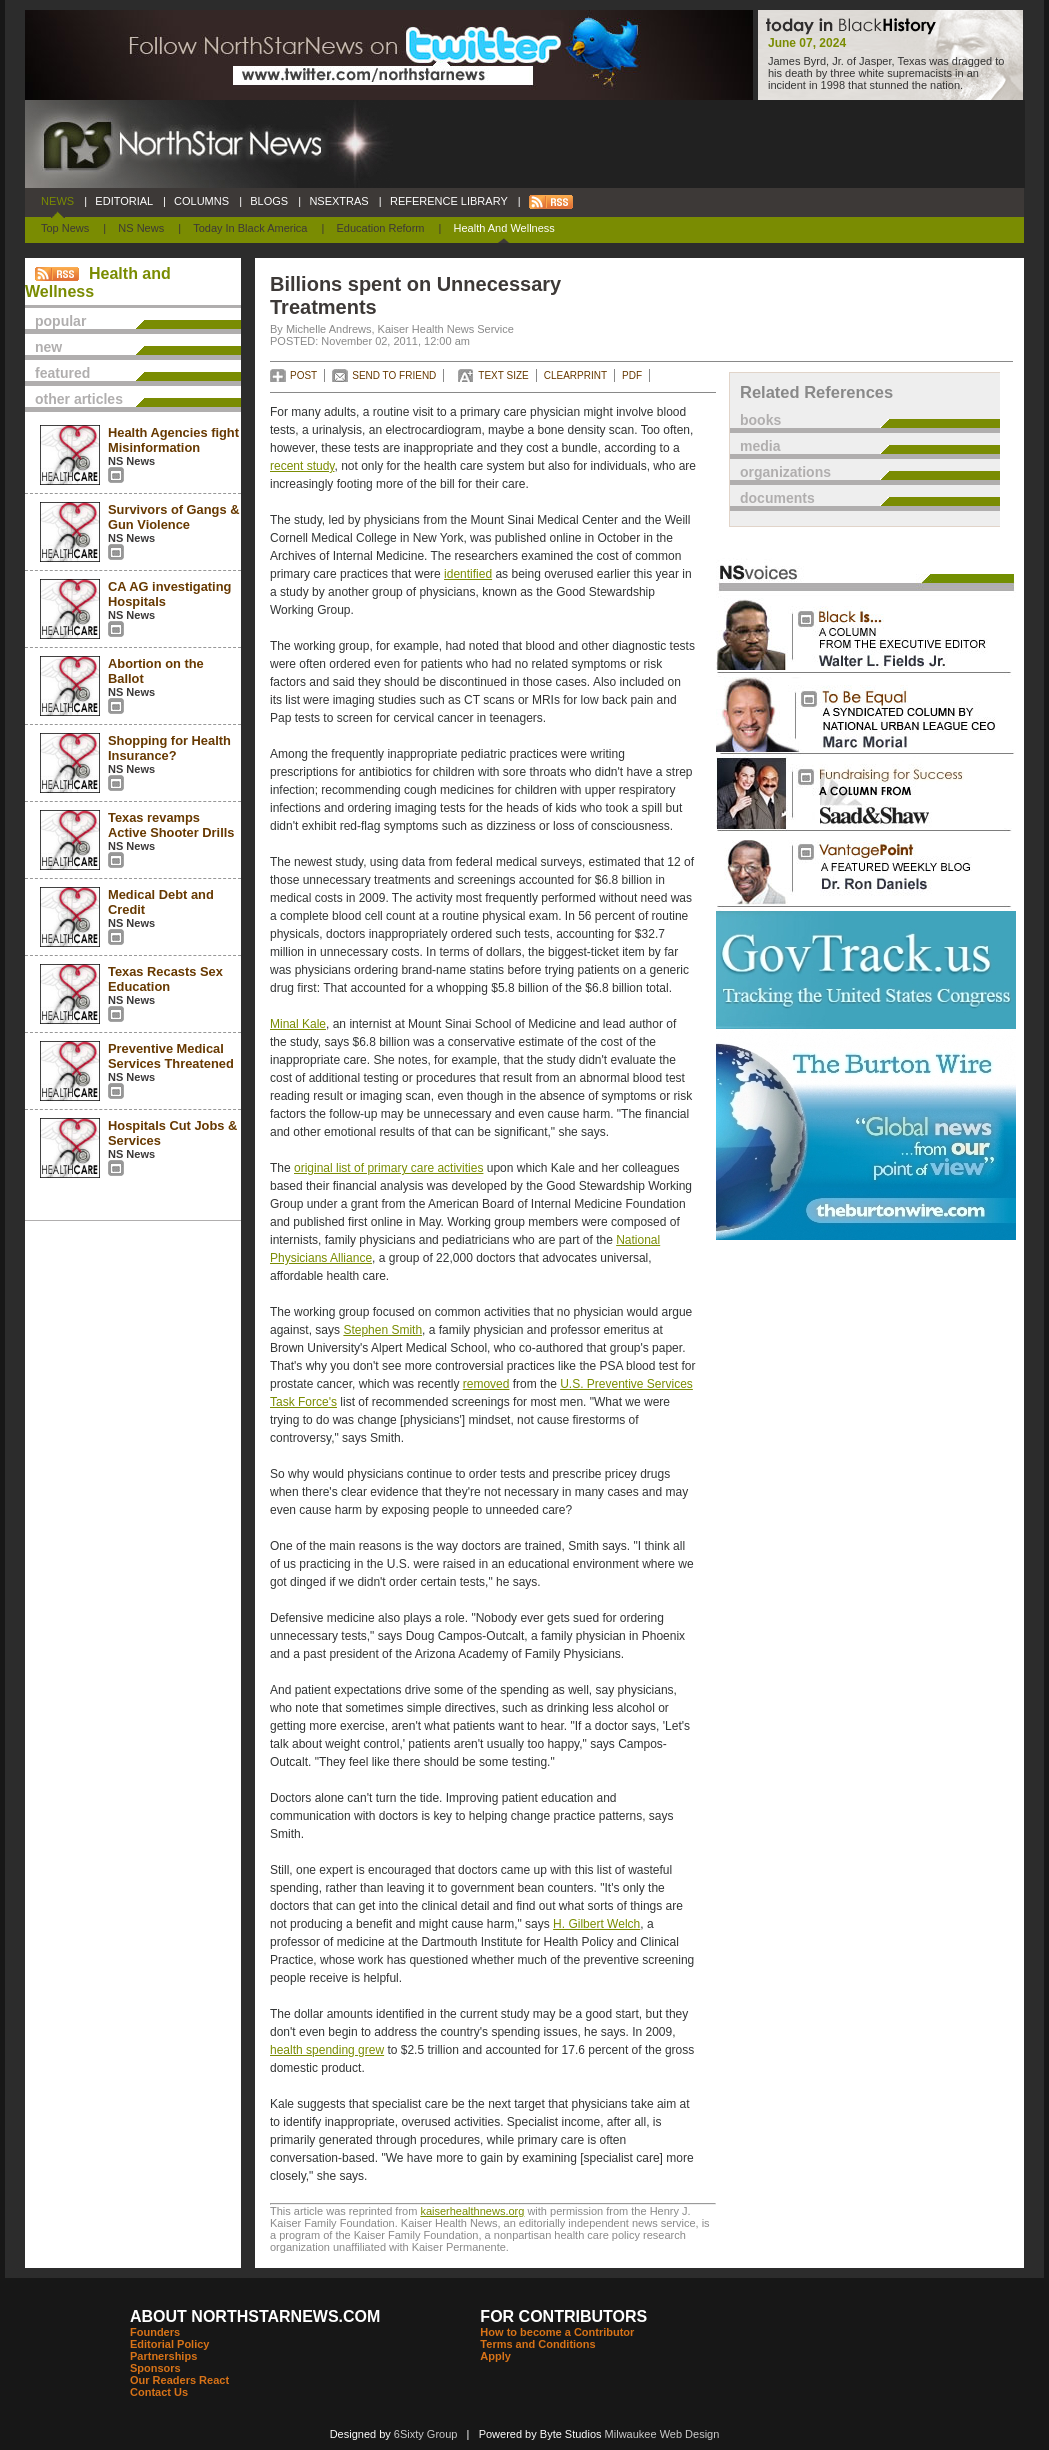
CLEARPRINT (575, 375)
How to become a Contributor (557, 2332)
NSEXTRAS (339, 201)
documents (777, 498)
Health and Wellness (504, 228)
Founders (155, 2332)
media (760, 446)
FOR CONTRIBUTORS (563, 2316)
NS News (141, 228)
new (48, 347)
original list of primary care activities (388, 1168)
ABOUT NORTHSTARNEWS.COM (255, 2316)
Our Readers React (179, 2380)
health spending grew (327, 2050)
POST (303, 375)
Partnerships (163, 2356)
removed (486, 1384)
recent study (302, 466)
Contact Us (159, 2392)
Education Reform (380, 228)
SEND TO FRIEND (394, 375)
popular (60, 321)
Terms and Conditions (537, 2344)
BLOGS (269, 201)
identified (468, 574)
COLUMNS (201, 201)
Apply (495, 2356)
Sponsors (155, 2368)
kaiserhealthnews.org (472, 2211)
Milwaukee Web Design (662, 2434)
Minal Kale (298, 1024)
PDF (632, 375)
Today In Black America (250, 228)
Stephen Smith (382, 1330)
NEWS (57, 201)
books (760, 420)
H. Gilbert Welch (596, 1924)
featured (62, 373)
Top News (65, 228)
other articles (79, 399)
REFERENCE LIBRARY (449, 201)
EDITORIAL (124, 201)
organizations (785, 472)
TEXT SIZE (503, 375)
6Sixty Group (426, 2434)
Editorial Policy (169, 2344)
